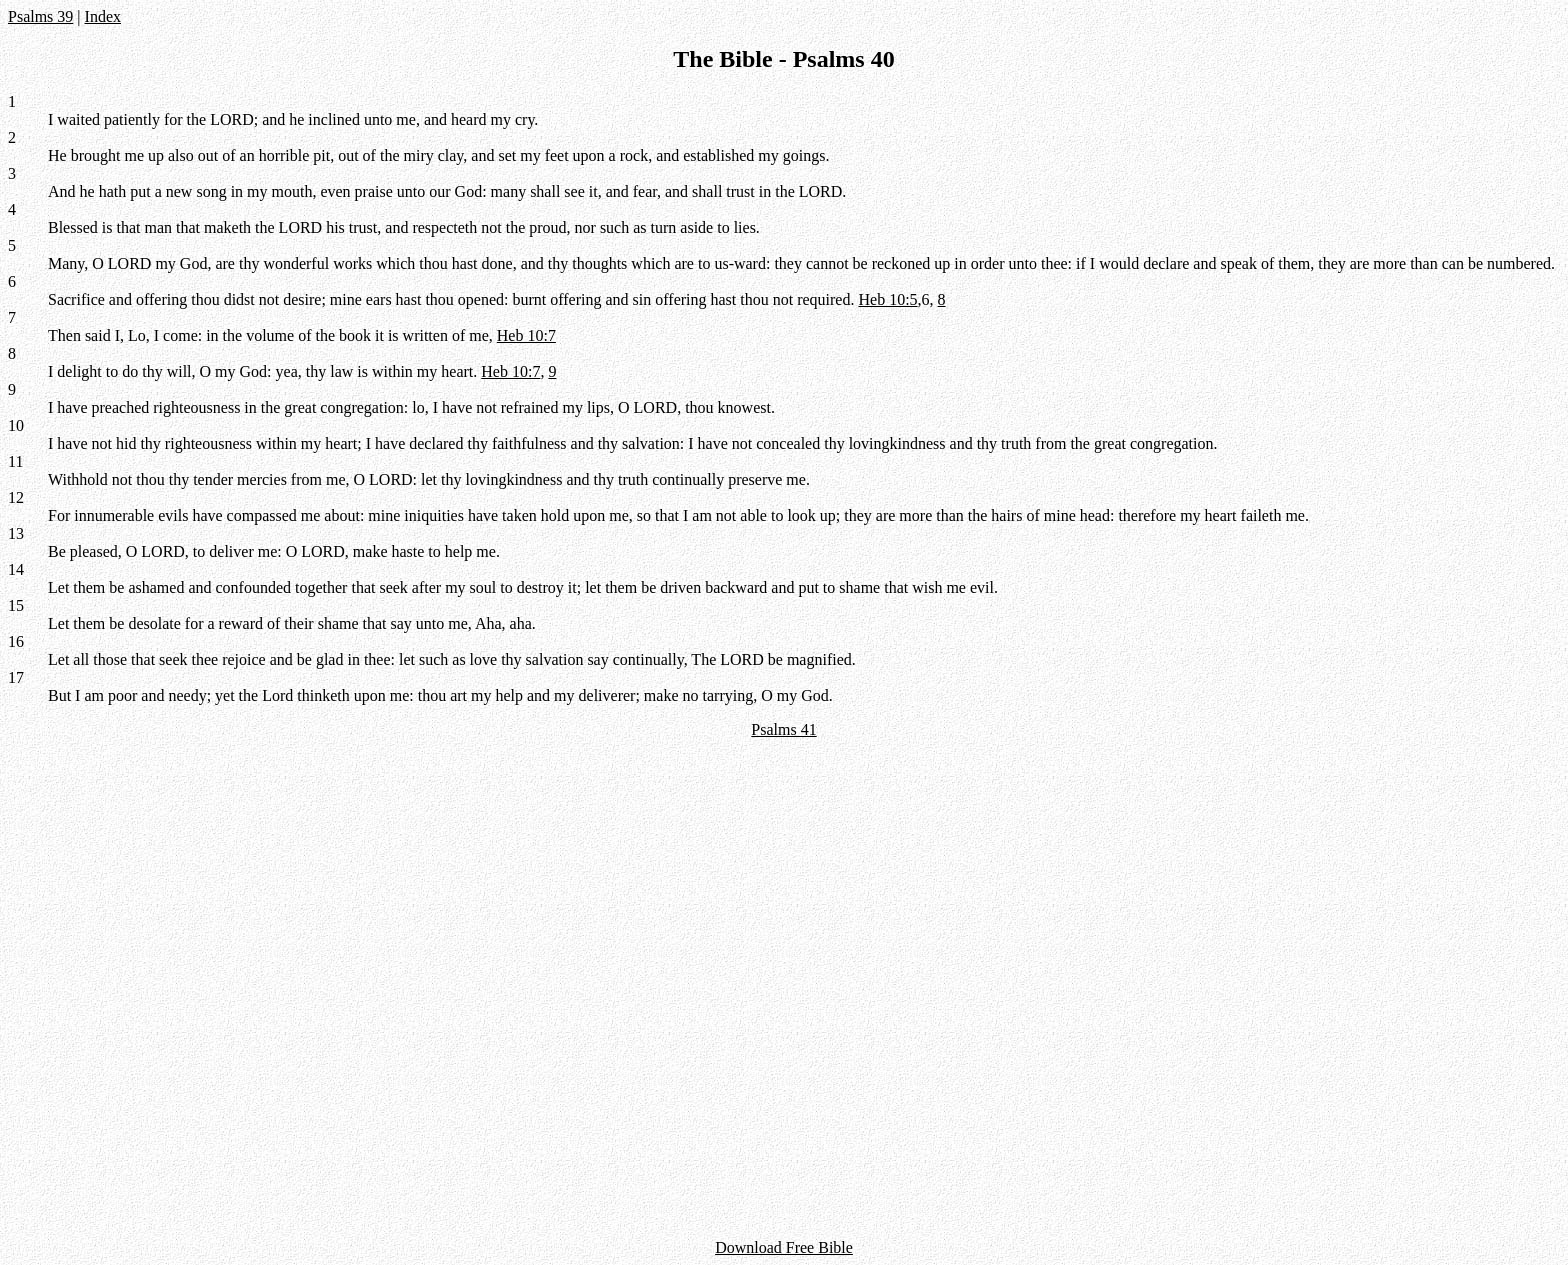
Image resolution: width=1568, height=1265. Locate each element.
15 (16, 605)
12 (16, 497)
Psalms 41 (783, 729)
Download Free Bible (784, 1247)
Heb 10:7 (526, 335)
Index (103, 16)
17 (16, 677)
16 (16, 641)
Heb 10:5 (887, 299)
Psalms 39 (40, 16)
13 (16, 533)
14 (16, 569)
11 (15, 461)
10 (16, 425)
